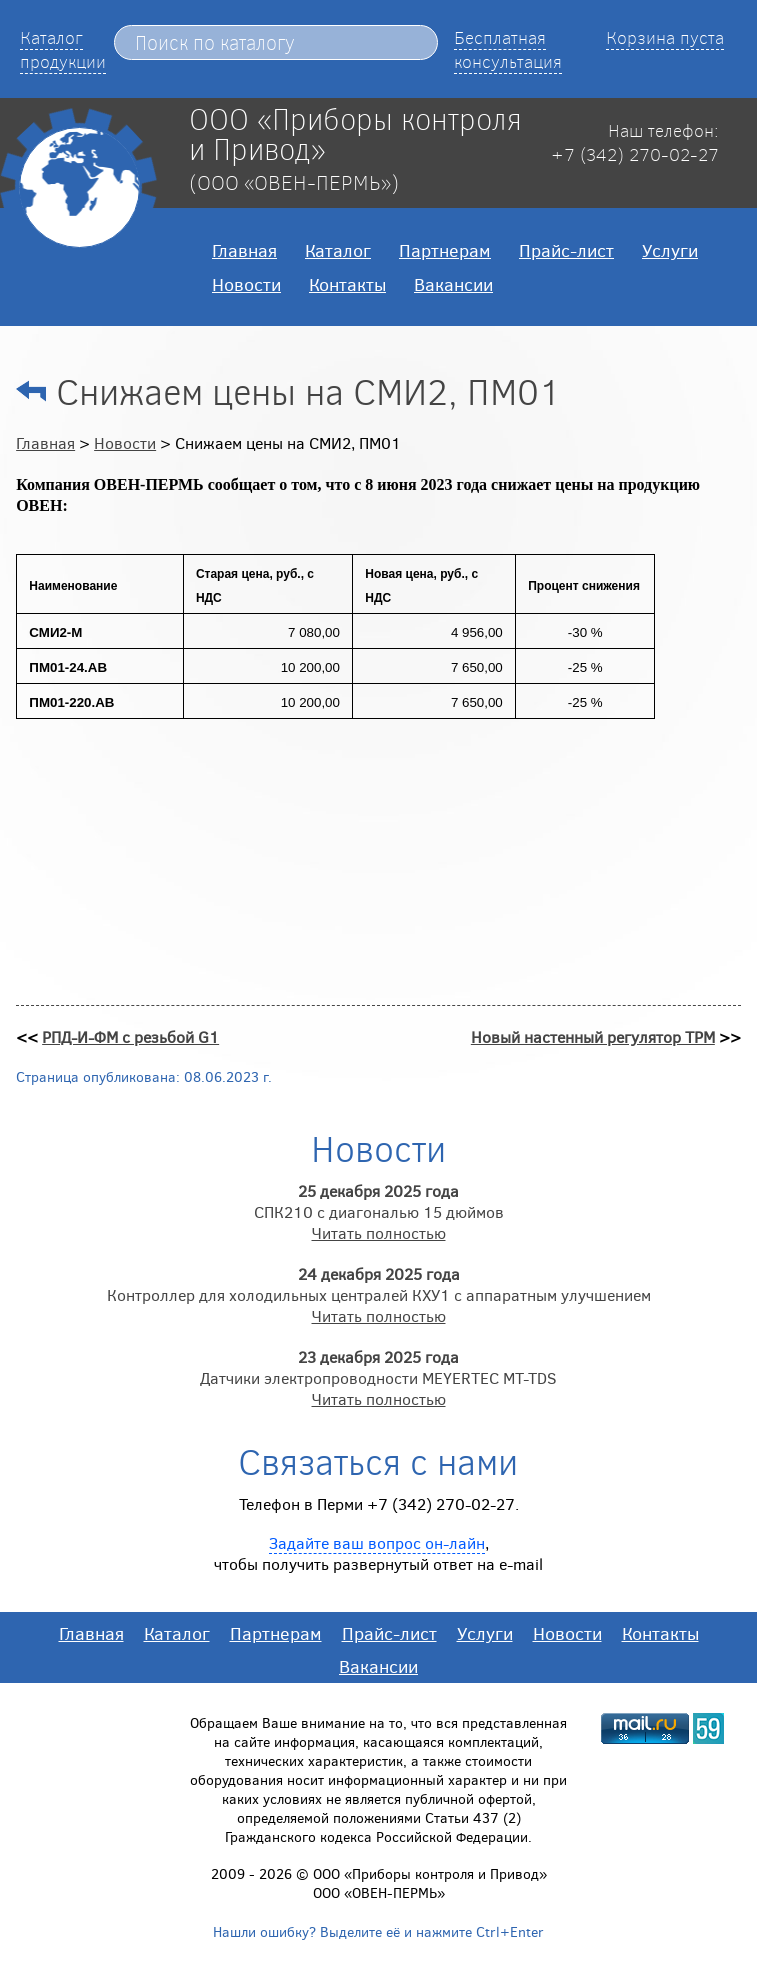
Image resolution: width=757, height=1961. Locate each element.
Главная (244, 250)
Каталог (338, 250)
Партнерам (445, 250)
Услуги (670, 250)
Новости (246, 284)
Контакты (347, 284)
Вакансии (453, 284)
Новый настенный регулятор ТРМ (593, 1036)
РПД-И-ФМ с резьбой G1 (130, 1036)
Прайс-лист (566, 250)
